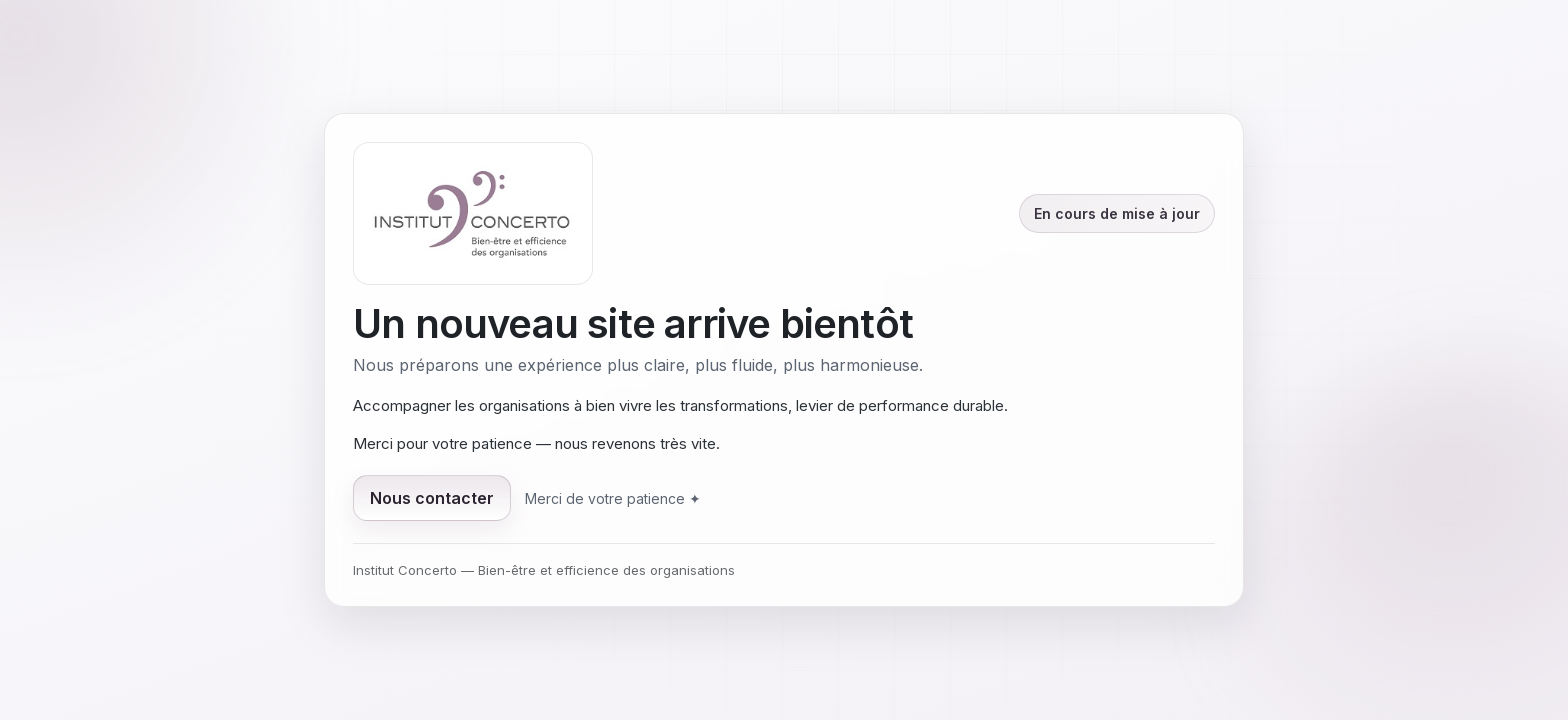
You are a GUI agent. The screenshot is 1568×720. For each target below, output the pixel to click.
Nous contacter (432, 498)
